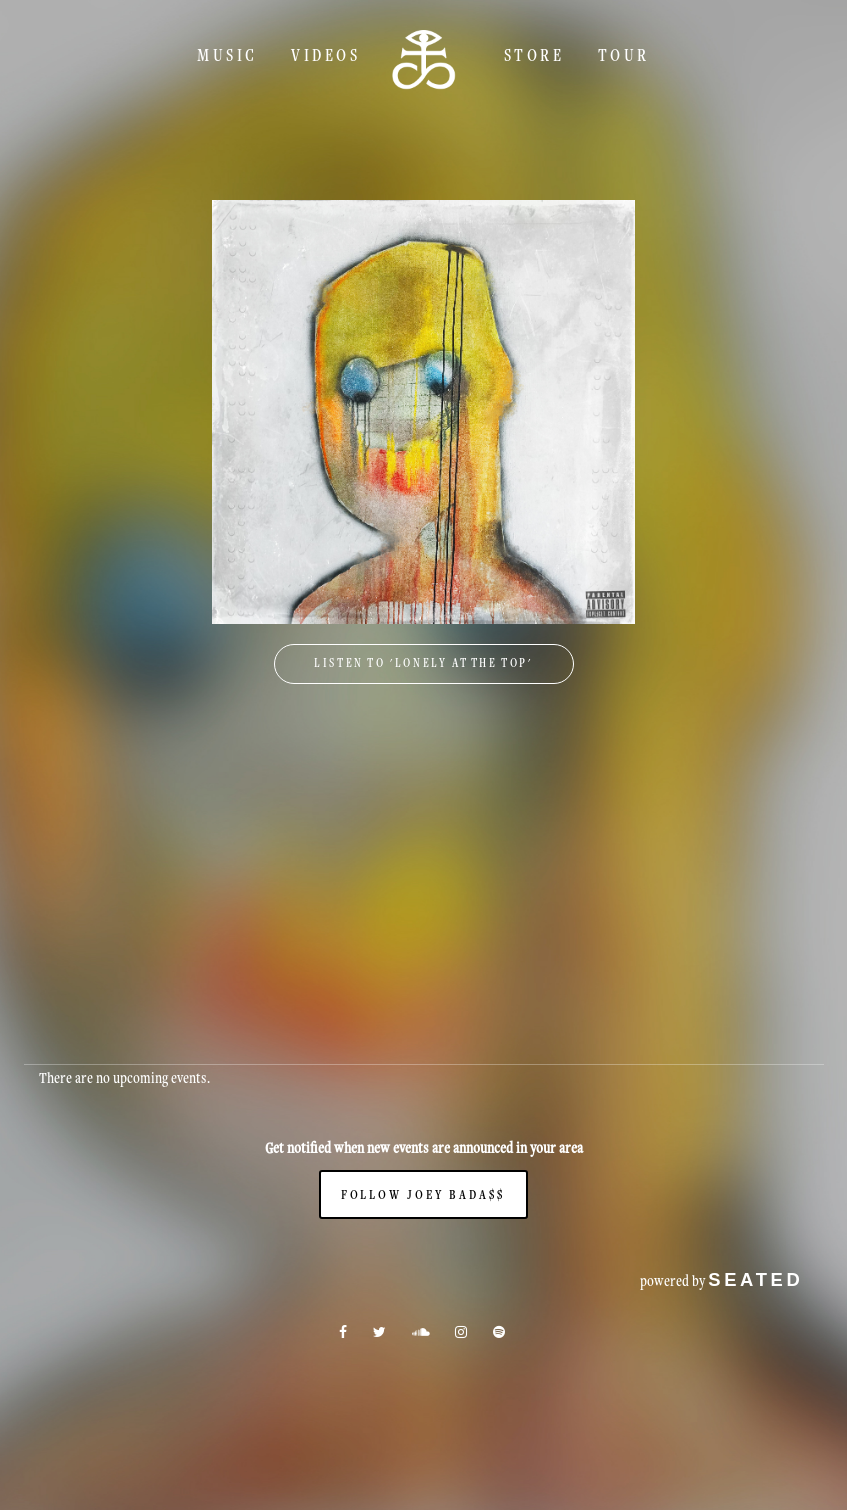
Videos (326, 55)
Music (227, 55)
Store (534, 55)
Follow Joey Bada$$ (423, 1194)
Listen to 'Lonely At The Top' (423, 663)
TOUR (624, 55)
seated (755, 1279)
